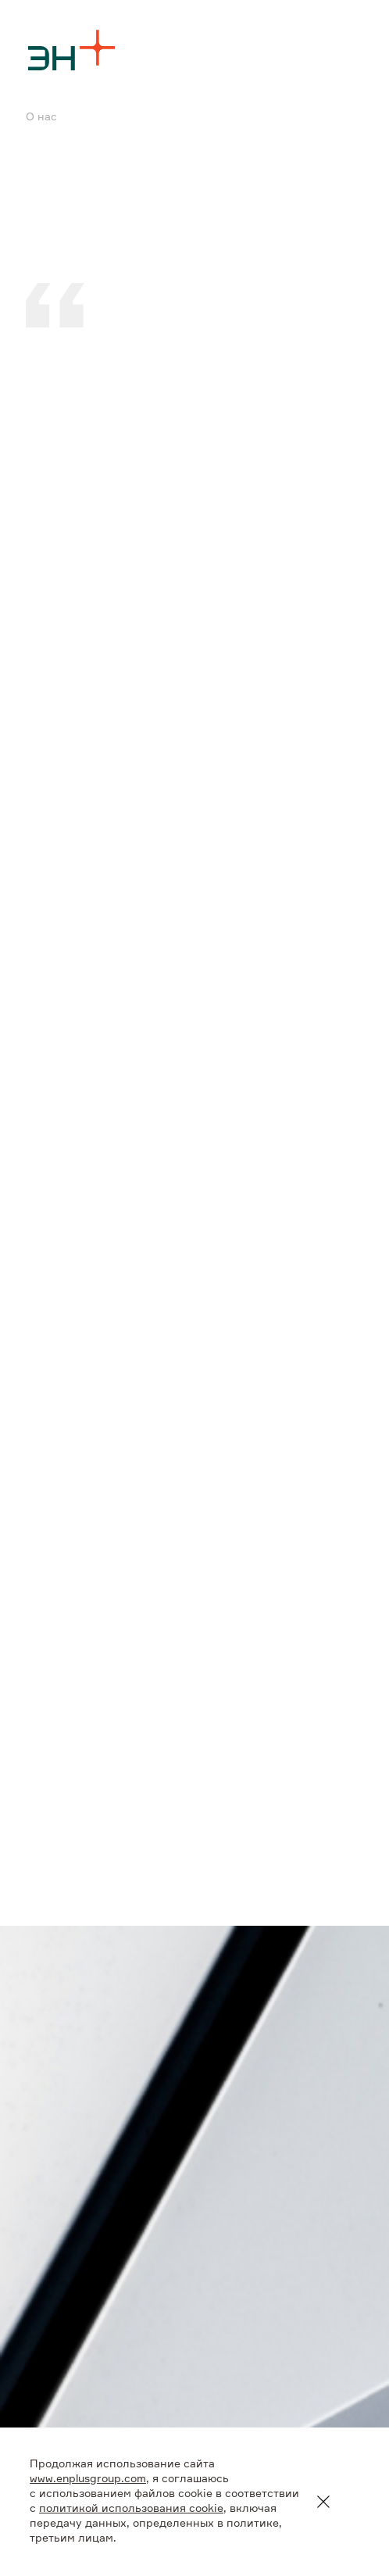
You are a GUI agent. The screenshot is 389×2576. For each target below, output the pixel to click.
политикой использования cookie (131, 2508)
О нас (41, 117)
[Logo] (72, 50)
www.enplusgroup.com (88, 2479)
